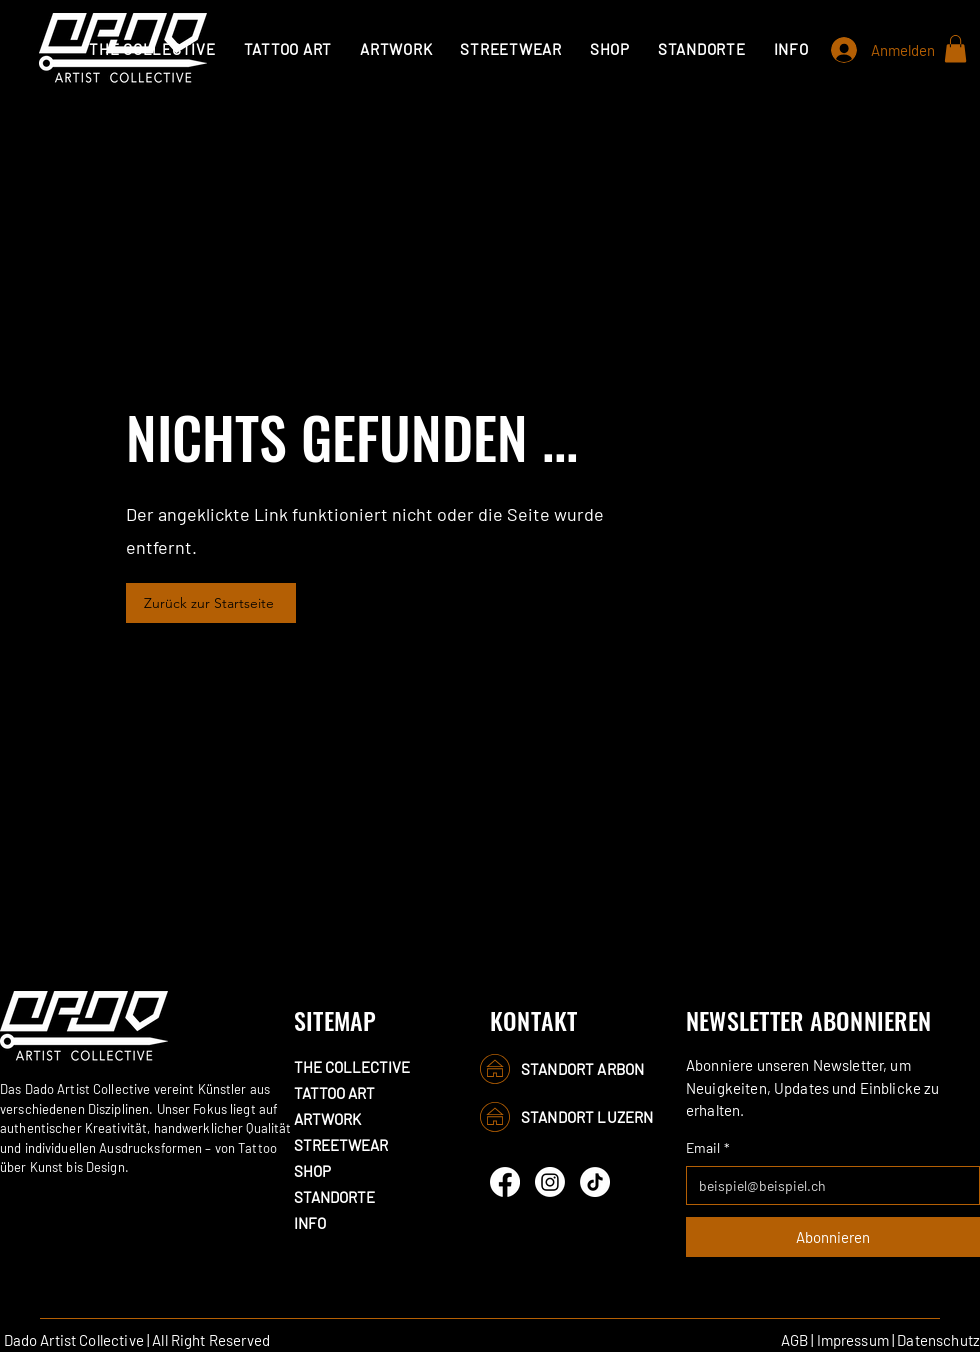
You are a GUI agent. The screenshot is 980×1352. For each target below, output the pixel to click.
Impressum (853, 1340)
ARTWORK (327, 1119)
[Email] (827, 1185)
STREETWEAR (341, 1145)
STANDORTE (334, 1197)
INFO (310, 1223)
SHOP (312, 1171)
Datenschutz (938, 1340)
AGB (794, 1340)
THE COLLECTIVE (352, 1067)
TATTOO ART (334, 1093)
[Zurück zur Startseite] (211, 603)
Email (708, 1147)
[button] (288, 49)
